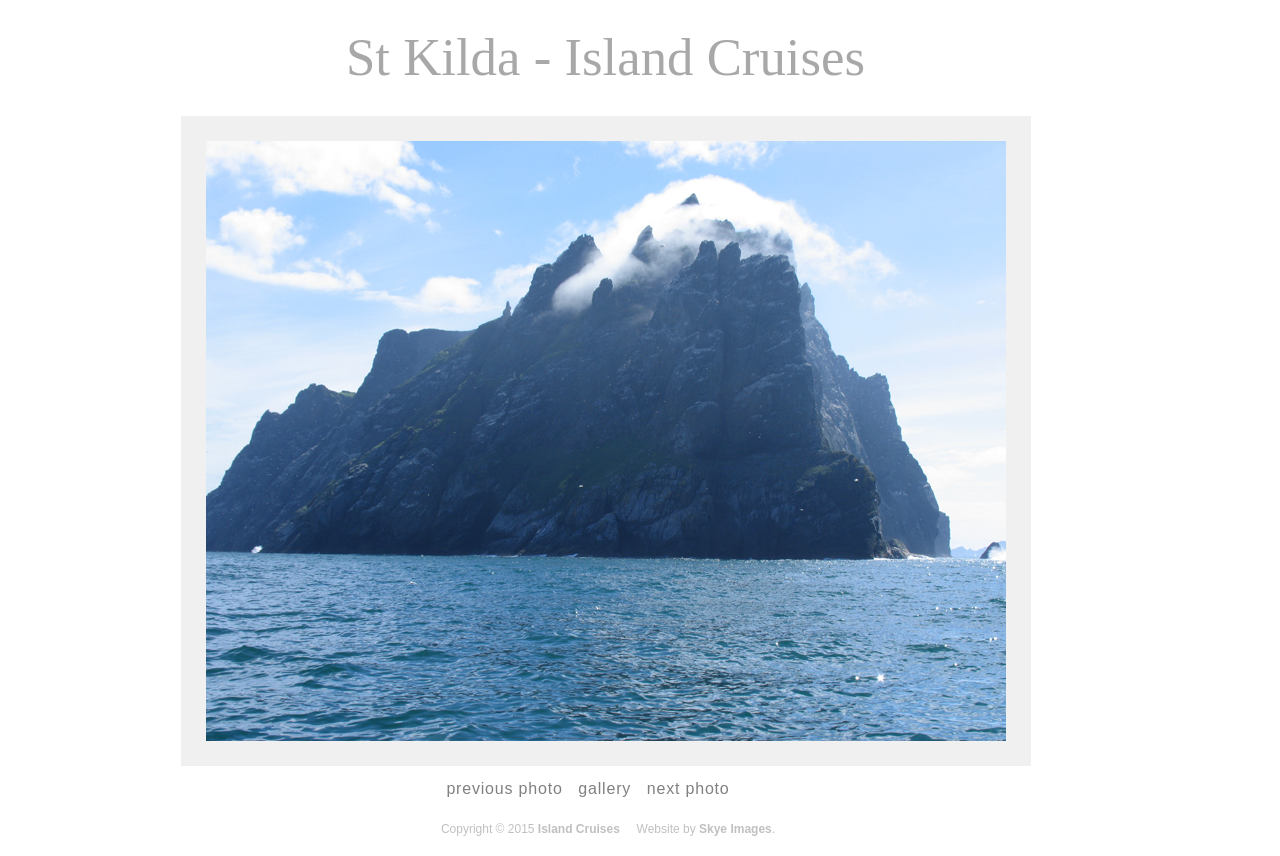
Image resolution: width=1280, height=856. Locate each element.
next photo (688, 788)
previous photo (504, 788)
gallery (604, 788)
